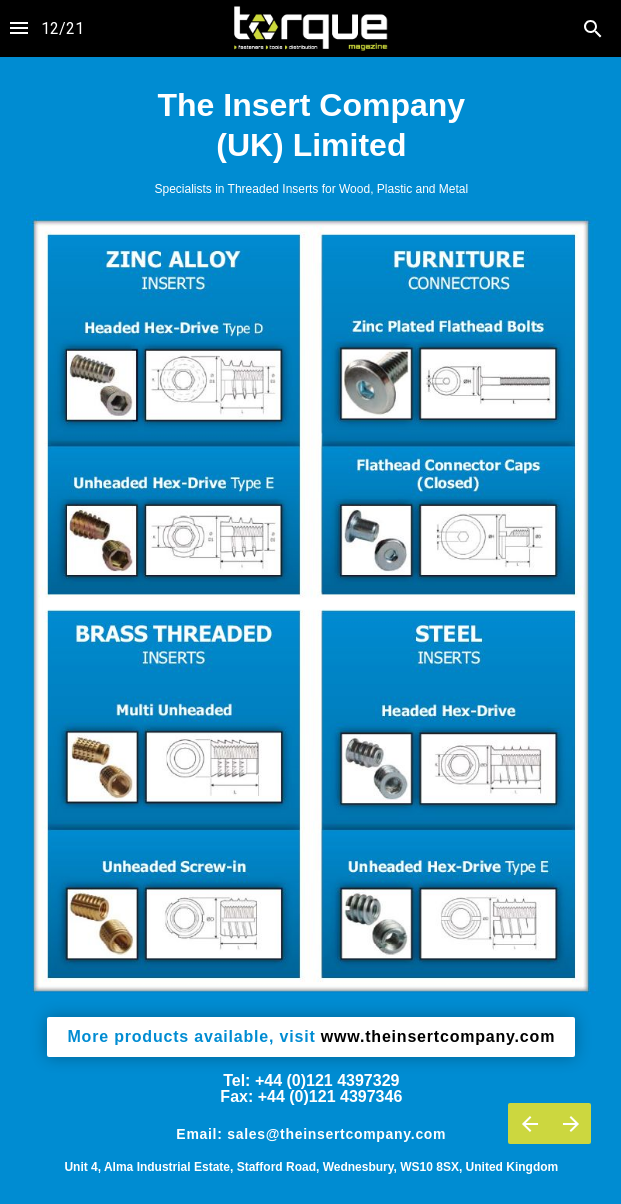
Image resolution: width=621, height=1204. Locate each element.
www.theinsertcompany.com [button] (311, 1036)
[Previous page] (529, 1123)
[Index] (19, 28)
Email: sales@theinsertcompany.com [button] (311, 1134)
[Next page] (570, 1123)
